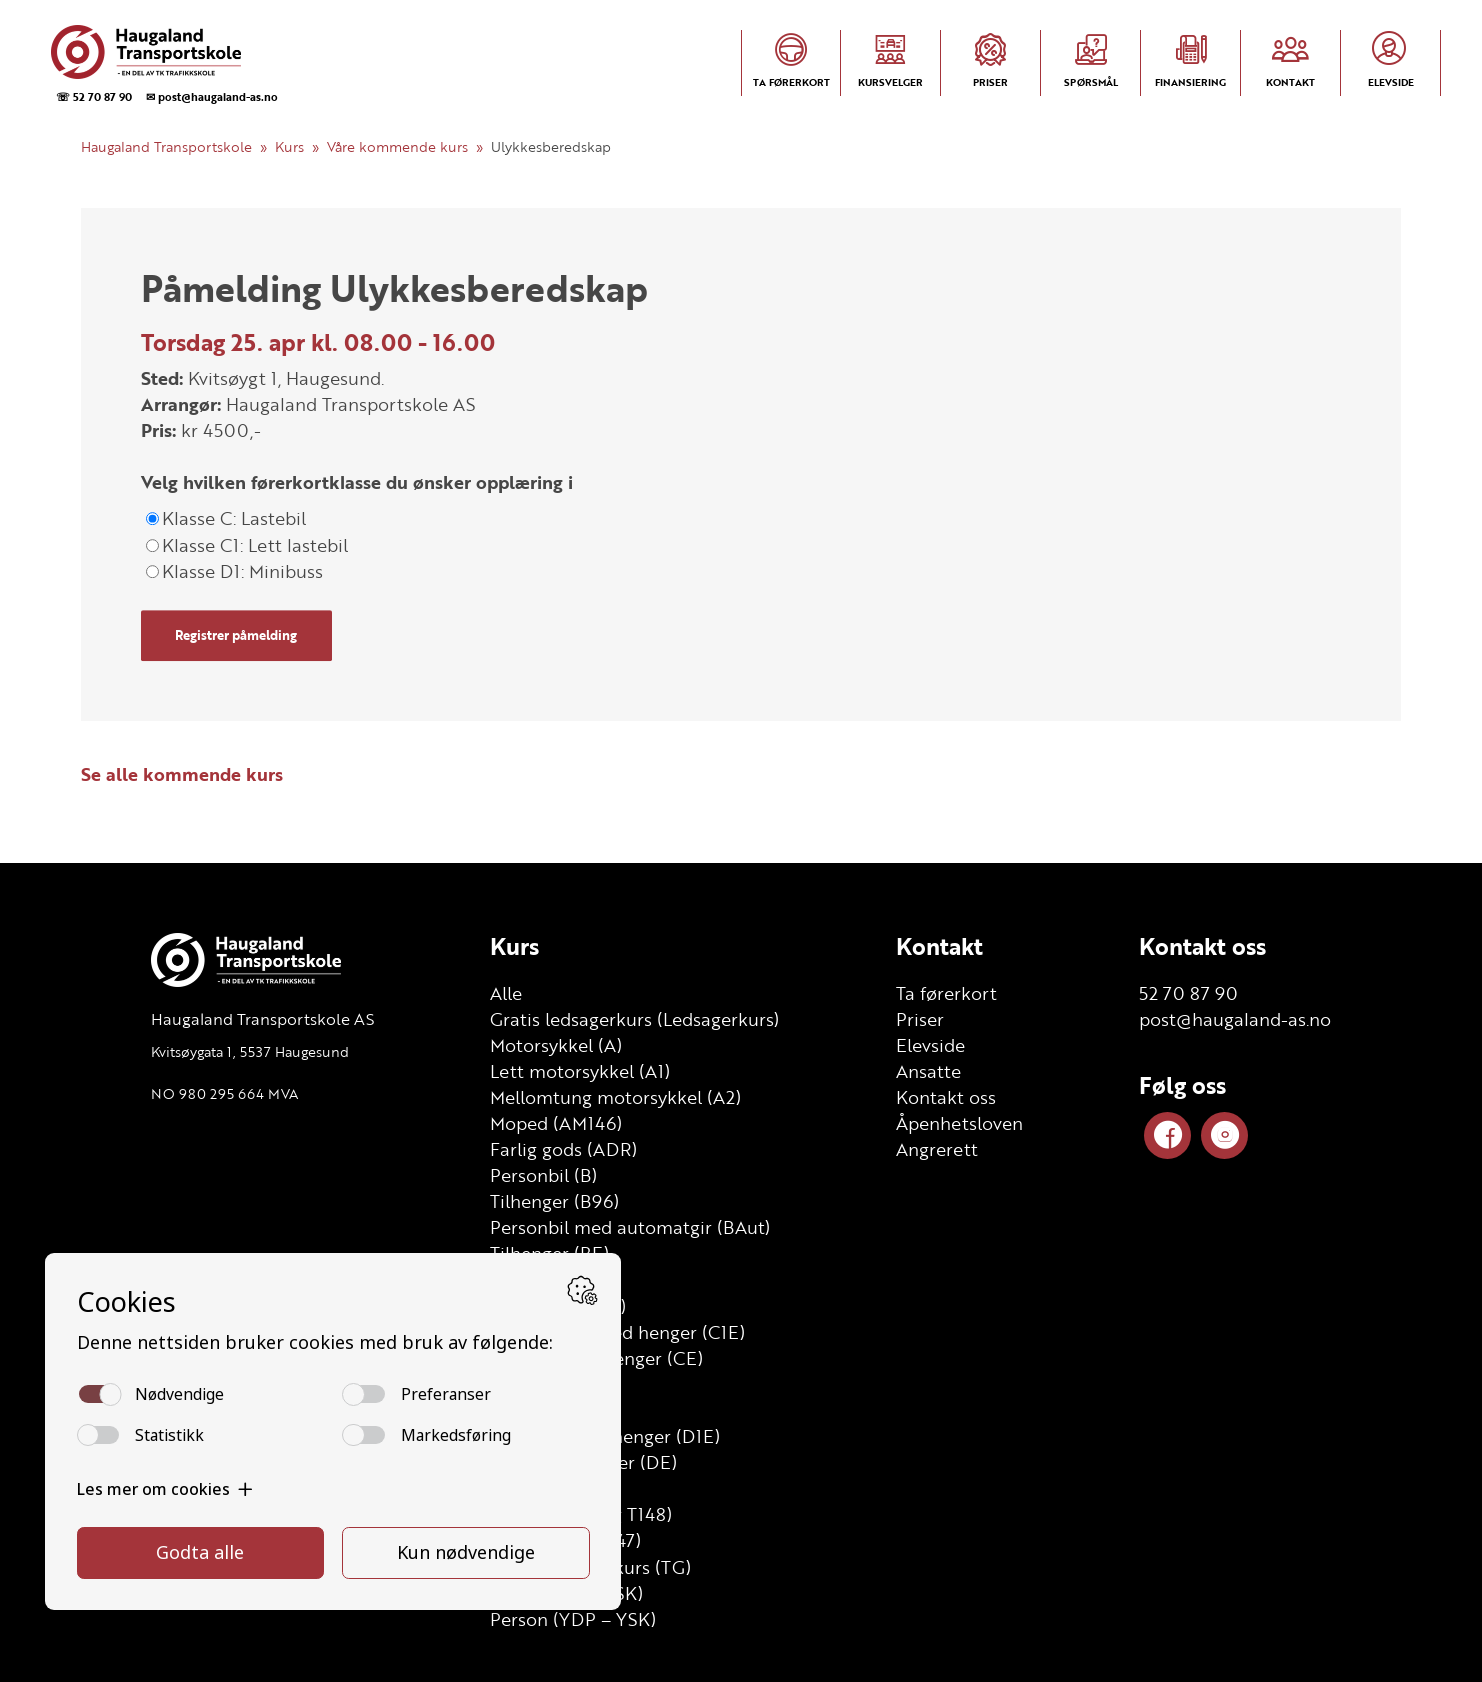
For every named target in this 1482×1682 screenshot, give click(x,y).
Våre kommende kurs (397, 146)
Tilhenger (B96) (554, 1201)
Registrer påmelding (236, 635)
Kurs (289, 146)
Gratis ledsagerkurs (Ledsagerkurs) (634, 1019)
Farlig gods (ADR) (563, 1149)
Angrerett (937, 1149)
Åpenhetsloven (959, 1123)
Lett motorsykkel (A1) (580, 1071)
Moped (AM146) (556, 1123)
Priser (920, 1019)
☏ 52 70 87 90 (94, 96)
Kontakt (939, 946)
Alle (506, 993)
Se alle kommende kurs (182, 774)
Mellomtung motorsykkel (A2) (615, 1097)
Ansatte (928, 1071)
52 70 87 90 (1188, 993)
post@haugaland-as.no (1235, 1019)
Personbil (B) (543, 1175)
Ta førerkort (946, 993)
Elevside (930, 1045)
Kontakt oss (946, 1097)
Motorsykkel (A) (556, 1045)
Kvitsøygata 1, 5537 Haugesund (250, 1051)
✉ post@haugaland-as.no (212, 96)
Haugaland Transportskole (166, 146)
